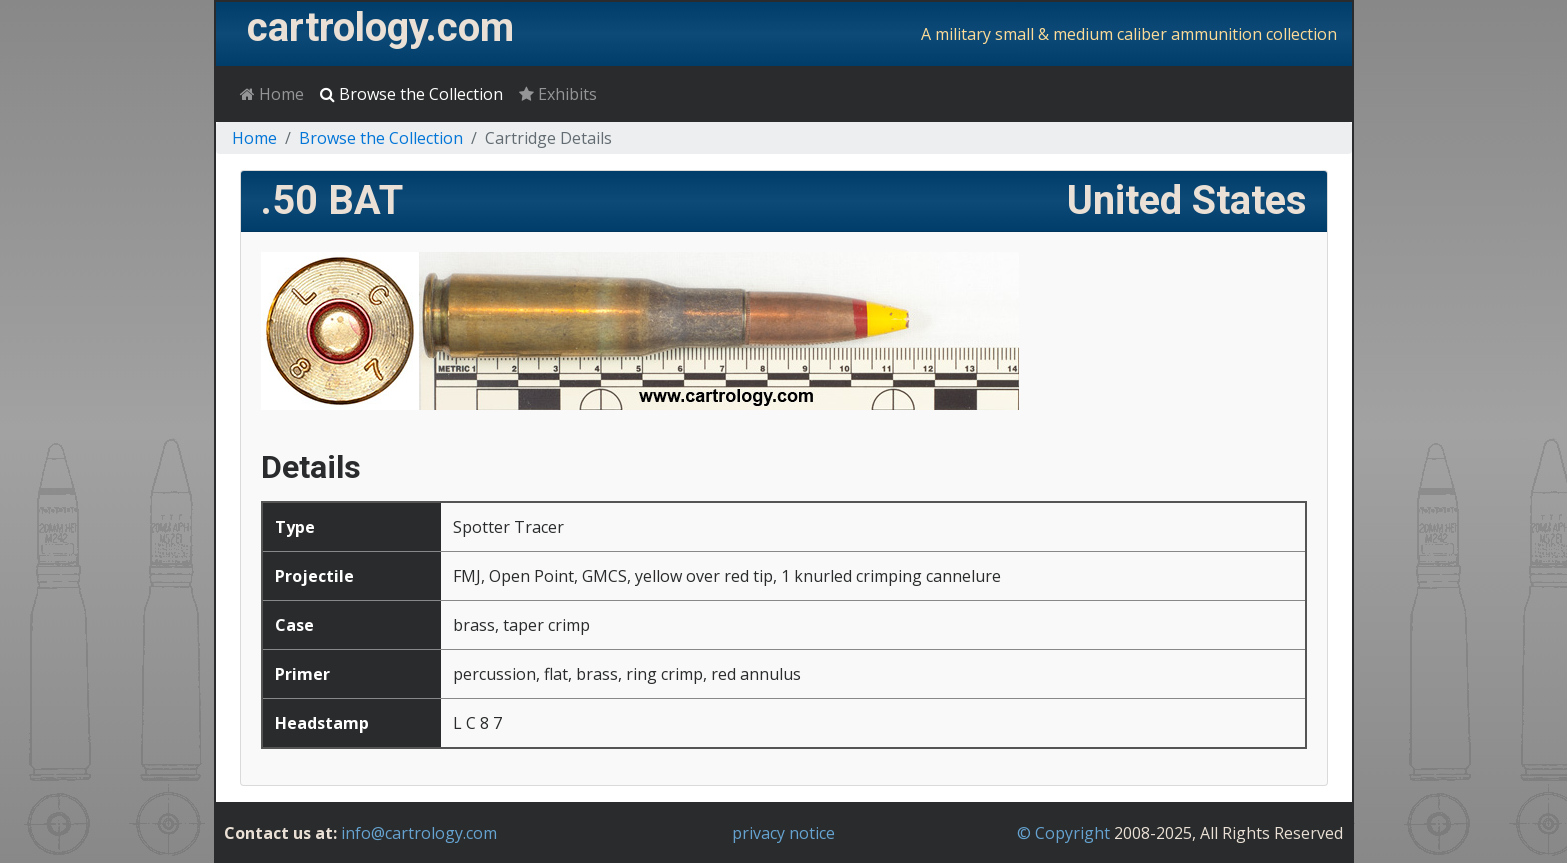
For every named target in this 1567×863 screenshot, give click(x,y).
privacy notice (783, 833)
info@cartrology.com (419, 833)
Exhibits (558, 94)
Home (272, 94)
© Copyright (1063, 833)
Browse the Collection (411, 94)
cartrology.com (380, 27)
